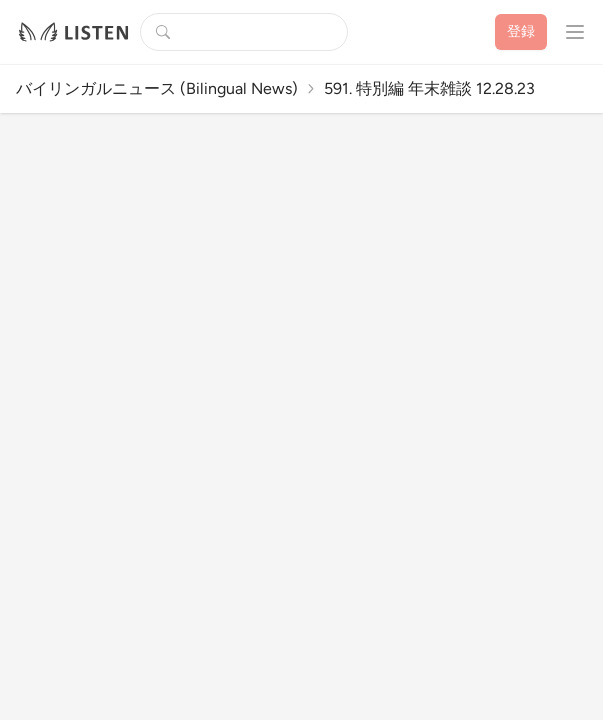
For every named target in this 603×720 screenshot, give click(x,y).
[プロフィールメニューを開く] (575, 32)
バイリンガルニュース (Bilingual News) (157, 88)
